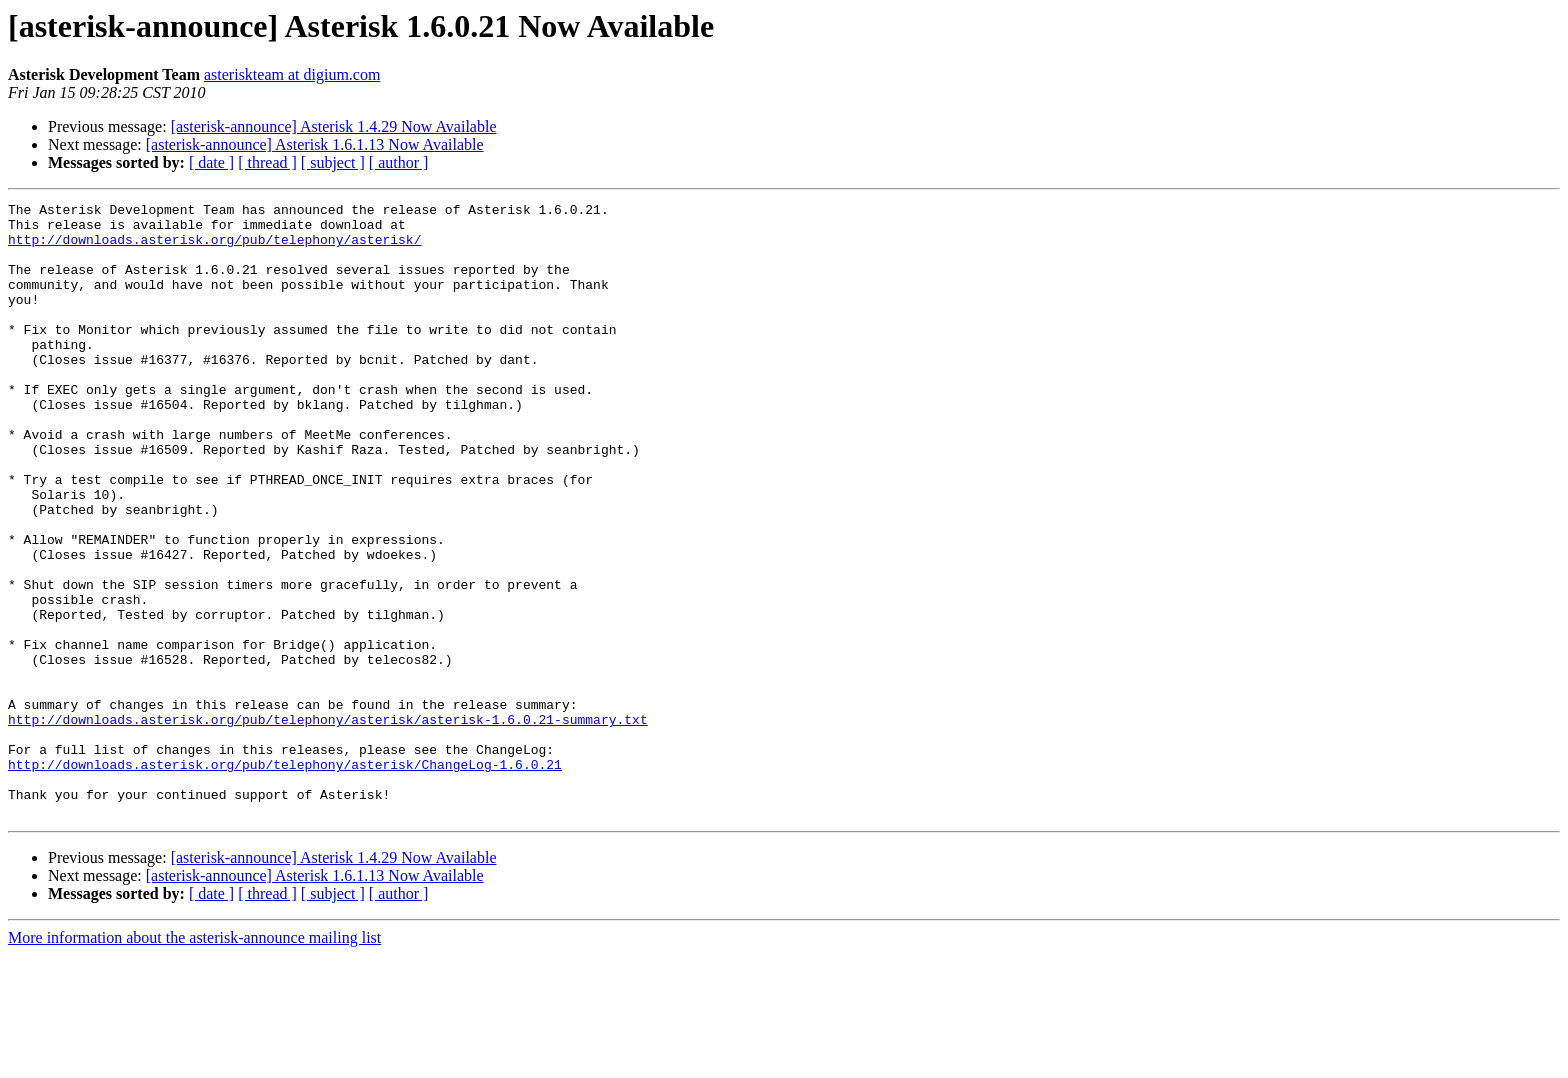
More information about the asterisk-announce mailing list (194, 1060)
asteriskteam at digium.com (292, 74)
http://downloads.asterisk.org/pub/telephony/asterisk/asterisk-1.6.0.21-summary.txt (328, 824)
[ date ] (211, 162)
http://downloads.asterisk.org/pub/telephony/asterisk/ (214, 248)
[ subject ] (333, 162)
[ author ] (399, 162)
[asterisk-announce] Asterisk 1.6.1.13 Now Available (315, 144)
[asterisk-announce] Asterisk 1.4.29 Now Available (334, 126)
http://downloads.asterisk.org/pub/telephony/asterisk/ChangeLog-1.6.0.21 (285, 878)
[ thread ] (267, 162)
